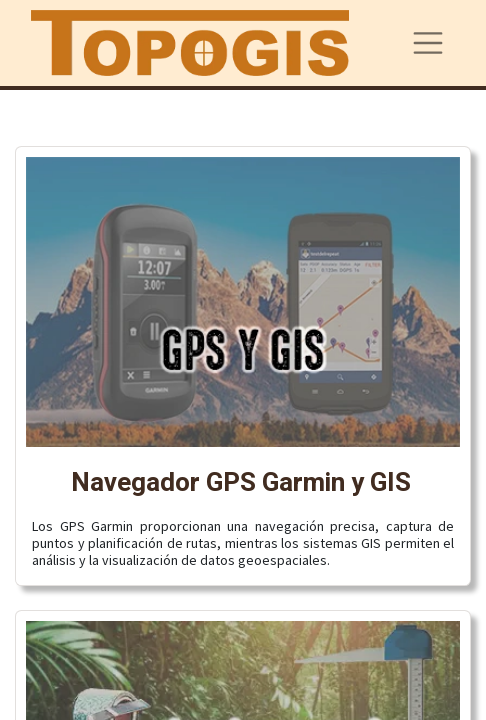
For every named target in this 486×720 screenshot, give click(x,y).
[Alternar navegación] (428, 43)
